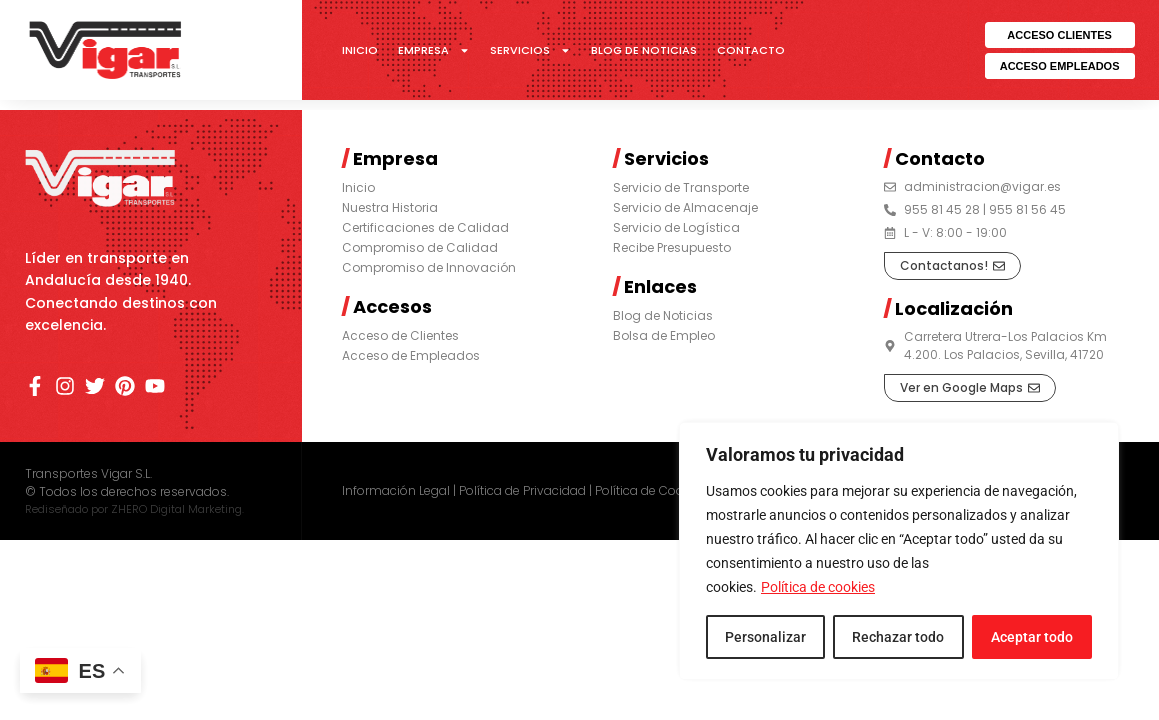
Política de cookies (818, 587)
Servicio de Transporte (681, 187)
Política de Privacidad (522, 490)
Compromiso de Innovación (429, 267)
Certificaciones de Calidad (425, 227)
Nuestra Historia (390, 207)
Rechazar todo (898, 637)
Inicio (360, 50)
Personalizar (765, 637)
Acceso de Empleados (411, 355)
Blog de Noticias (644, 50)
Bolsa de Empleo (664, 335)
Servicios (530, 50)
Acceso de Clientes (400, 335)
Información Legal (396, 490)
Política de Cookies (651, 490)
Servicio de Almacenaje (685, 207)
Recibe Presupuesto (672, 247)
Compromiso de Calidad (420, 247)
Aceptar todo (1032, 637)
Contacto (751, 50)
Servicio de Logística (676, 227)
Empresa (434, 50)
